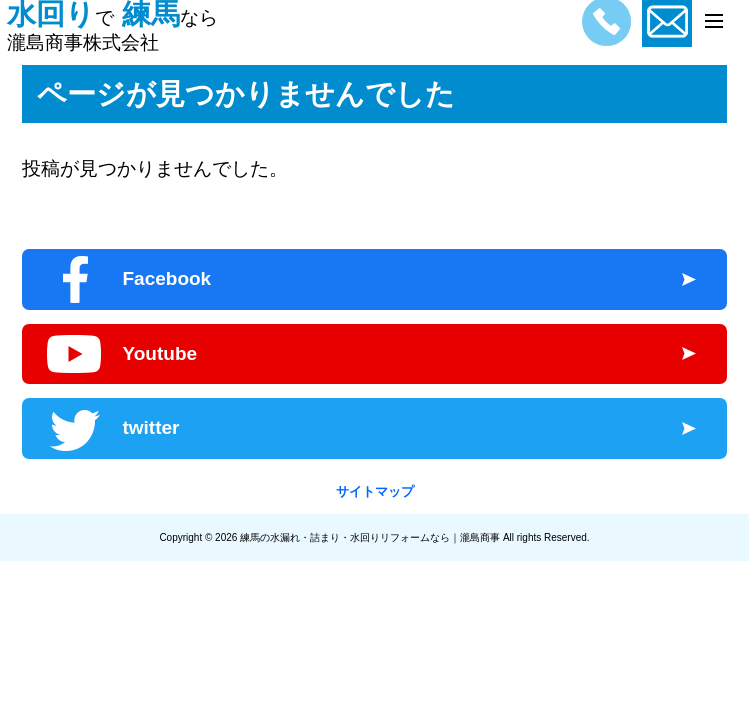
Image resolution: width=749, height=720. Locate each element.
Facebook (166, 278)
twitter (150, 427)
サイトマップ (375, 491)
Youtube (159, 353)
